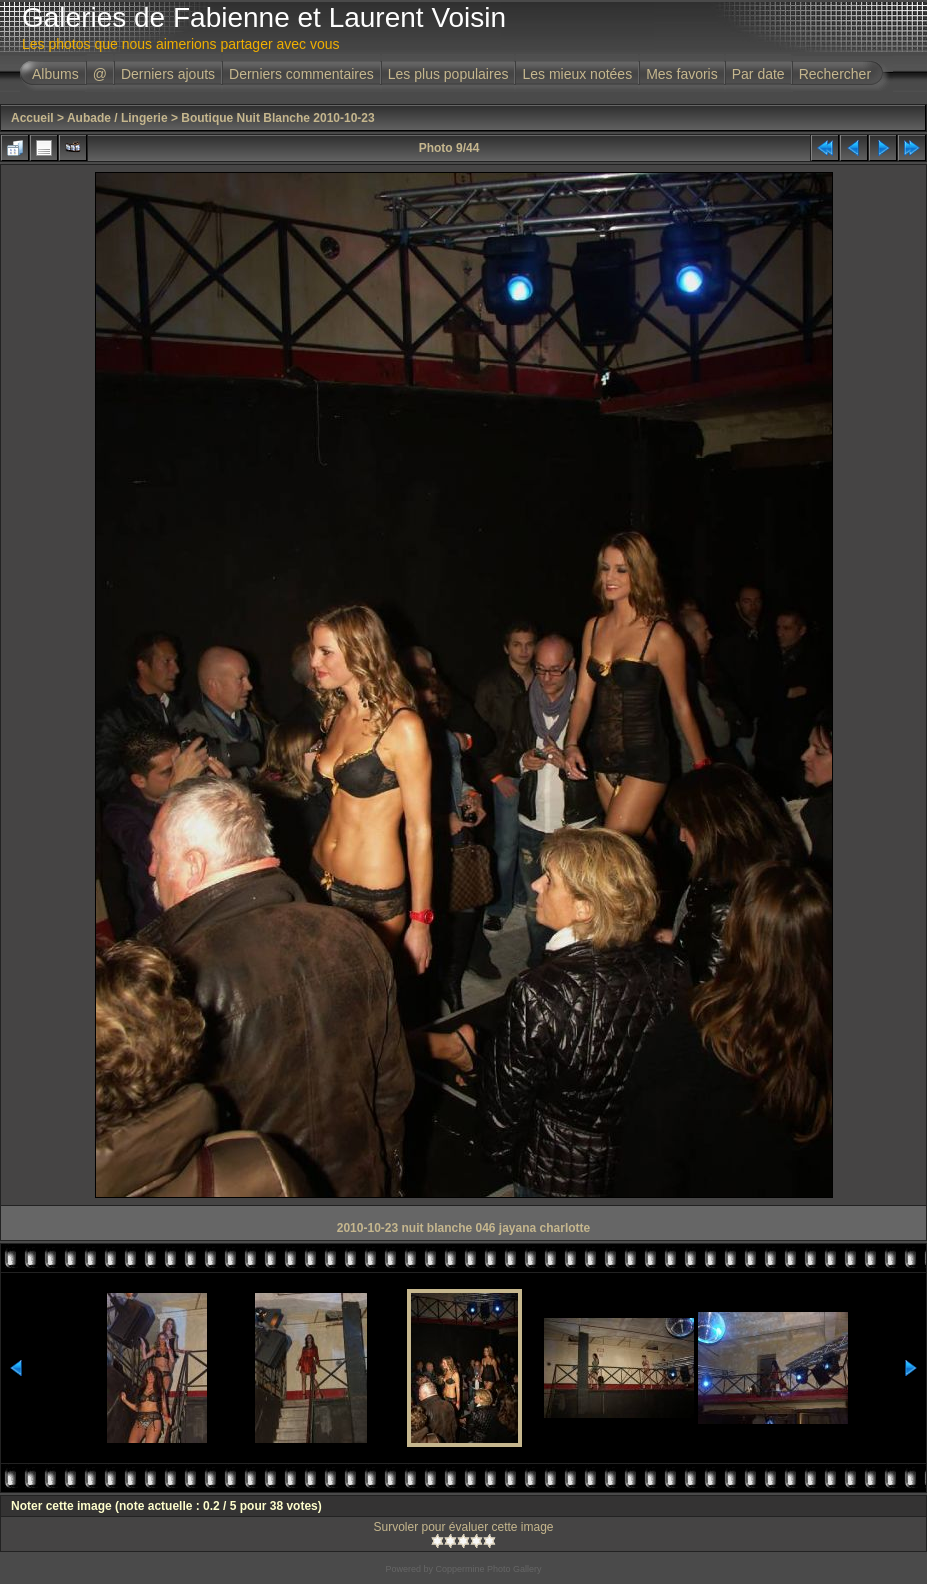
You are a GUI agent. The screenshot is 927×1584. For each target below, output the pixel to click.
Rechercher (835, 74)
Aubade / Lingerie (117, 118)
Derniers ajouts (168, 74)
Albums (55, 74)
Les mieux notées (577, 74)
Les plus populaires (448, 74)
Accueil (32, 118)
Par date (758, 74)
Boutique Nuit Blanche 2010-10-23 (277, 118)
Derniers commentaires (301, 74)
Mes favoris (682, 74)
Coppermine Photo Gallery (488, 1569)
